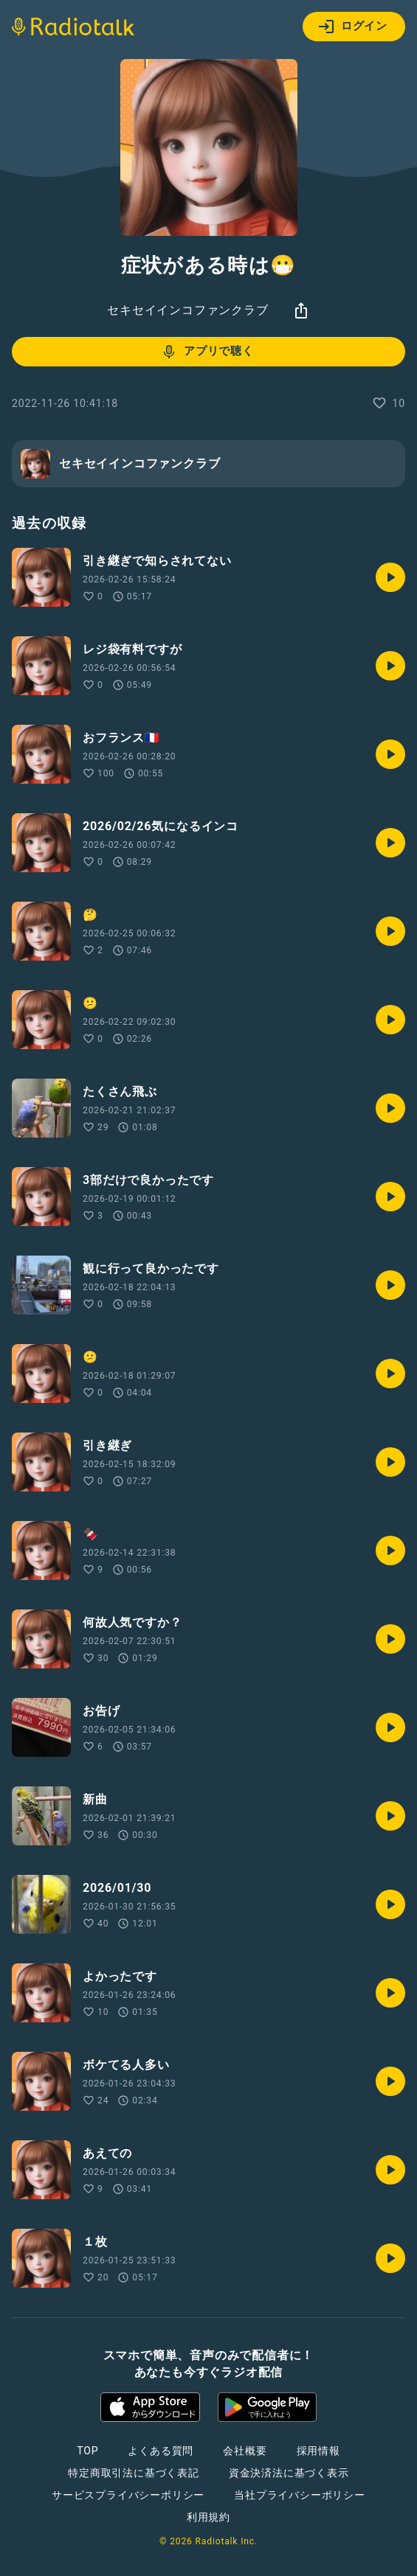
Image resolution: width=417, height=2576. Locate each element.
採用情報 (318, 2451)
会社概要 (244, 2451)
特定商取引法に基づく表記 (133, 2473)
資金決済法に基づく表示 (289, 2473)
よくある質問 (160, 2451)
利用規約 (208, 2517)
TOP (87, 2451)
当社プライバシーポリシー (299, 2495)
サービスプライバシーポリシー (128, 2495)
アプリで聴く (207, 352)
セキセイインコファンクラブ (187, 310)
